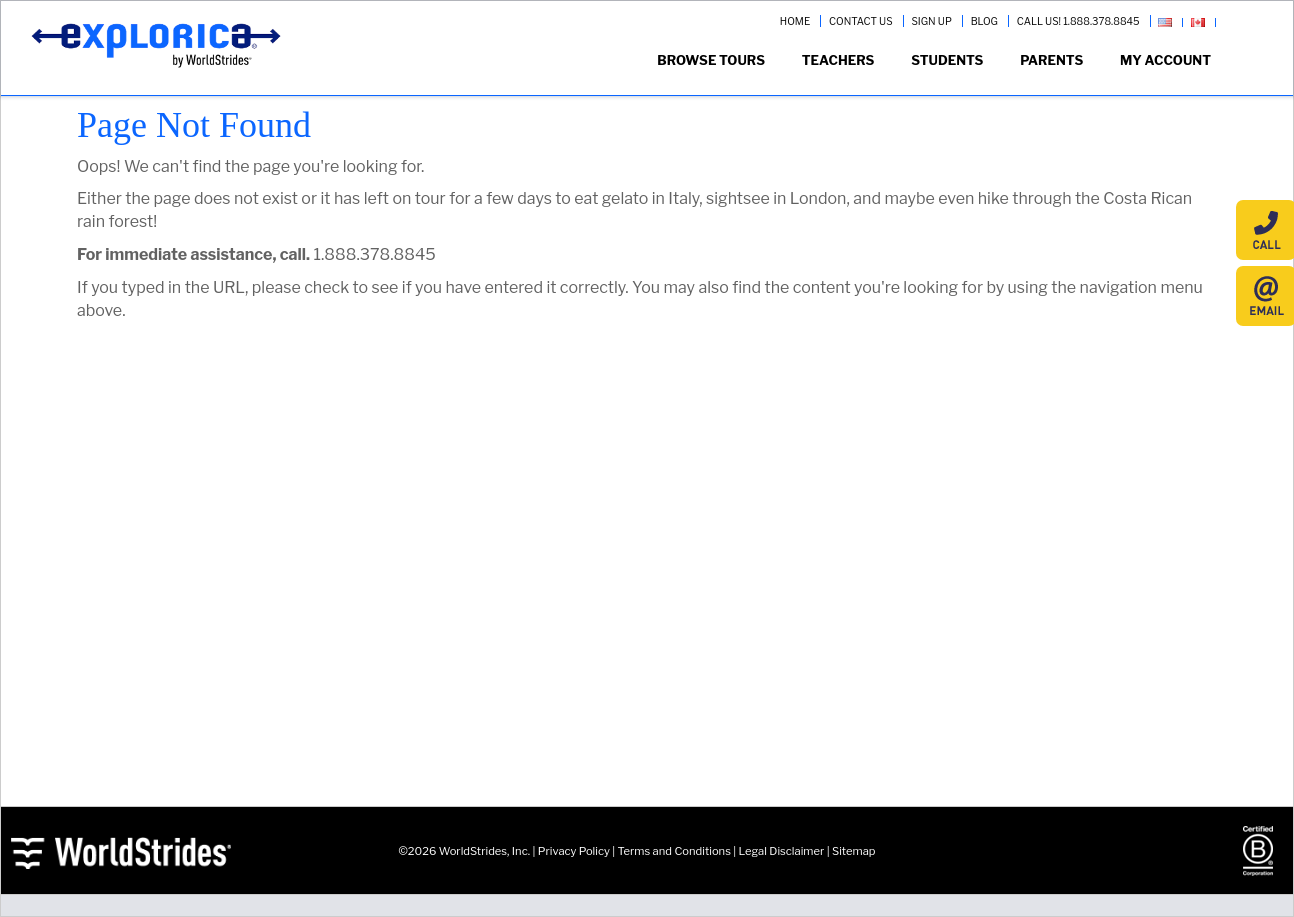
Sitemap (853, 851)
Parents (1051, 60)
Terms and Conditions (674, 851)
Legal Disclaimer (782, 851)
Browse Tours (711, 60)
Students (947, 60)
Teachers (838, 60)
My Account (1165, 60)
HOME (795, 21)
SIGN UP (931, 21)
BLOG (984, 21)
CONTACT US (861, 21)
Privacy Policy (574, 851)
